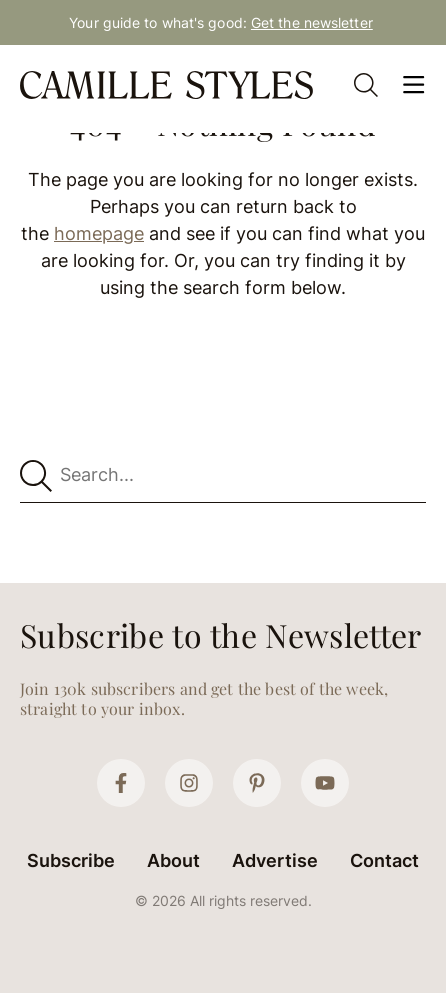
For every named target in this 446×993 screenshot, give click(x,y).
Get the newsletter (312, 22)
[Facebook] (121, 783)
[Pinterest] (257, 783)
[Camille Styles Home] (169, 84)
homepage (99, 233)
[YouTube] (325, 783)
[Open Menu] (414, 85)
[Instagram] (189, 783)
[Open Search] (366, 85)
